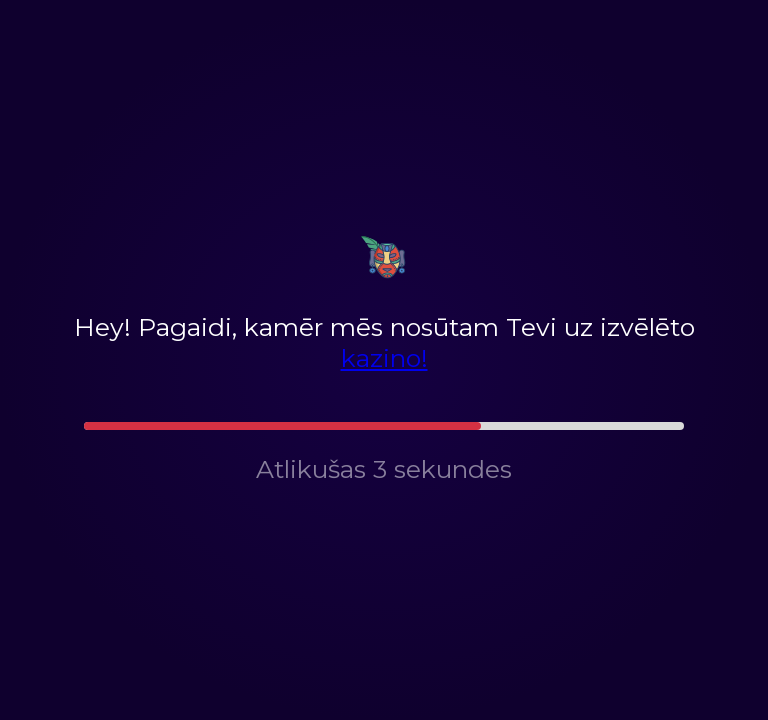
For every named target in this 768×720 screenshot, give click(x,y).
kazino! (384, 358)
